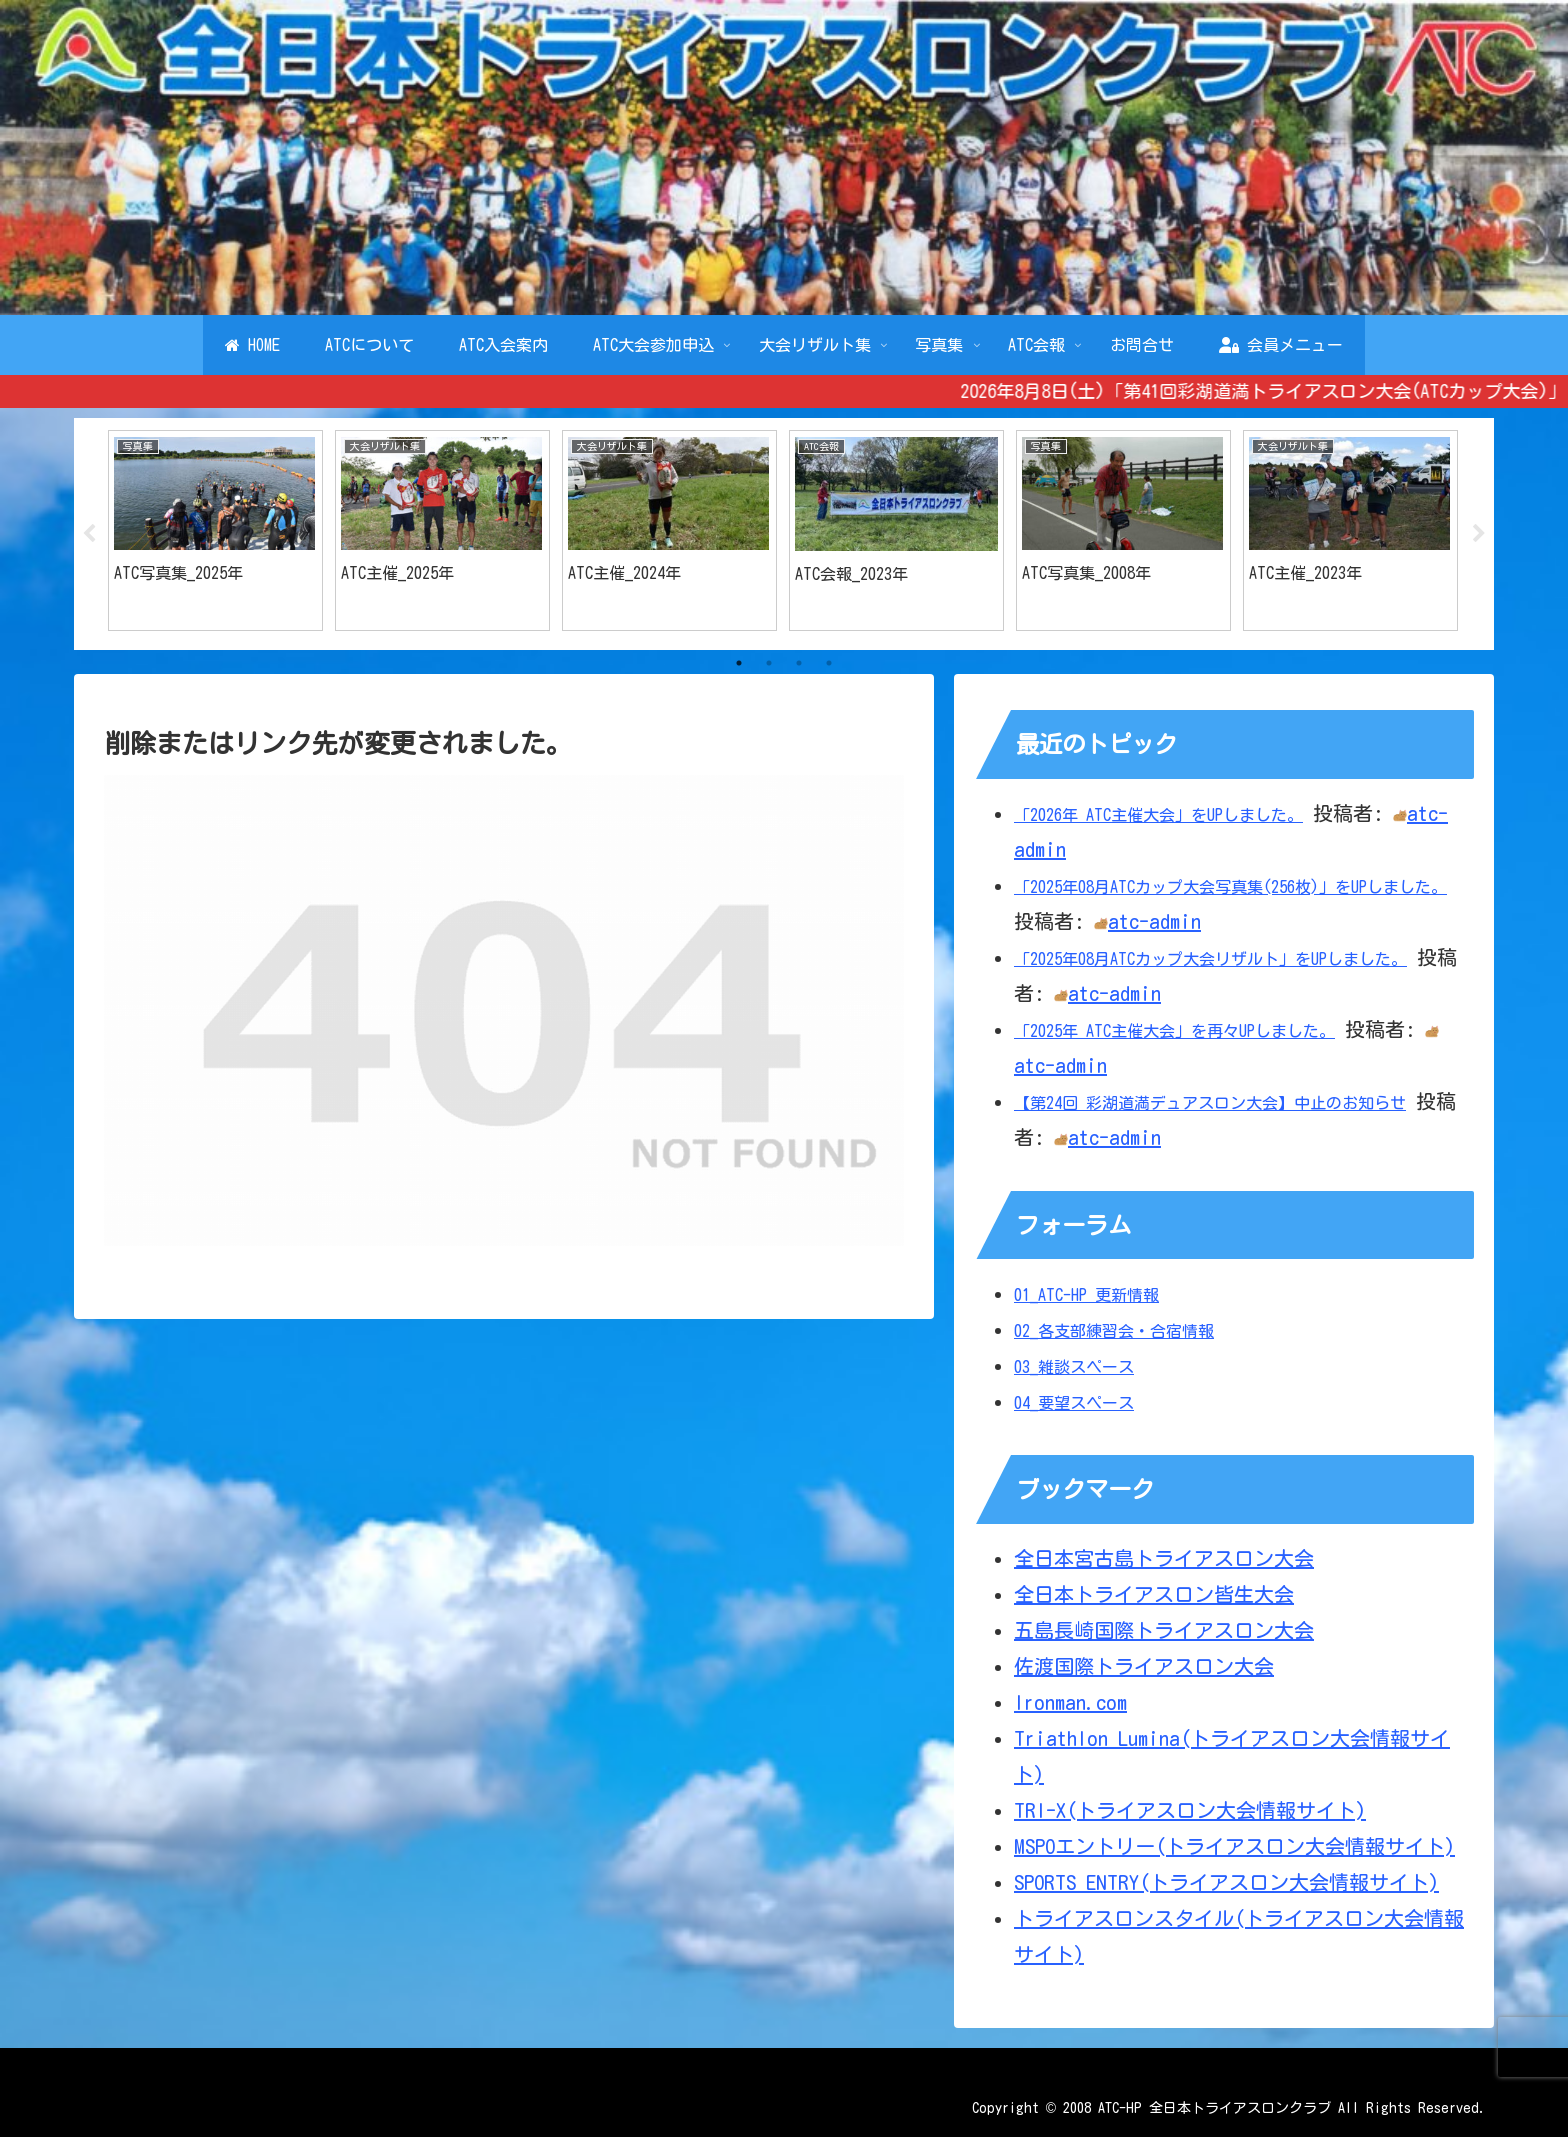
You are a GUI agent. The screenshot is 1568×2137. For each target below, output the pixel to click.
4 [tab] (829, 663)
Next (1479, 534)
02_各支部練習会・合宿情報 (1114, 1331)
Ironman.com (1070, 1702)
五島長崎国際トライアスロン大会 (1164, 1630)
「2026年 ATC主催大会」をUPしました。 (1158, 815)
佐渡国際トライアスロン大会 (1144, 1666)
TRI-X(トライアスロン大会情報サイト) (1190, 1810)
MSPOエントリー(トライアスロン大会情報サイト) (1234, 1846)
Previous (89, 534)
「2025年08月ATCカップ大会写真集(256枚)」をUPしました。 (1230, 887)
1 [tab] (739, 663)
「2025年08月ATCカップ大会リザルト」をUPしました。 (1210, 959)
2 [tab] (769, 663)
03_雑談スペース (1074, 1367)
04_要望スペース (1074, 1403)
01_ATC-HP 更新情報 (1086, 1295)
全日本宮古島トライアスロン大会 (1164, 1558)
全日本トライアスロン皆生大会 (1154, 1594)
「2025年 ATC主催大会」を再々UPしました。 (1174, 1031)
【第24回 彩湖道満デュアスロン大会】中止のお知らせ (1210, 1103)
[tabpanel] (215, 531)
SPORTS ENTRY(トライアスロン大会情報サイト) (1226, 1882)
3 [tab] (799, 663)
